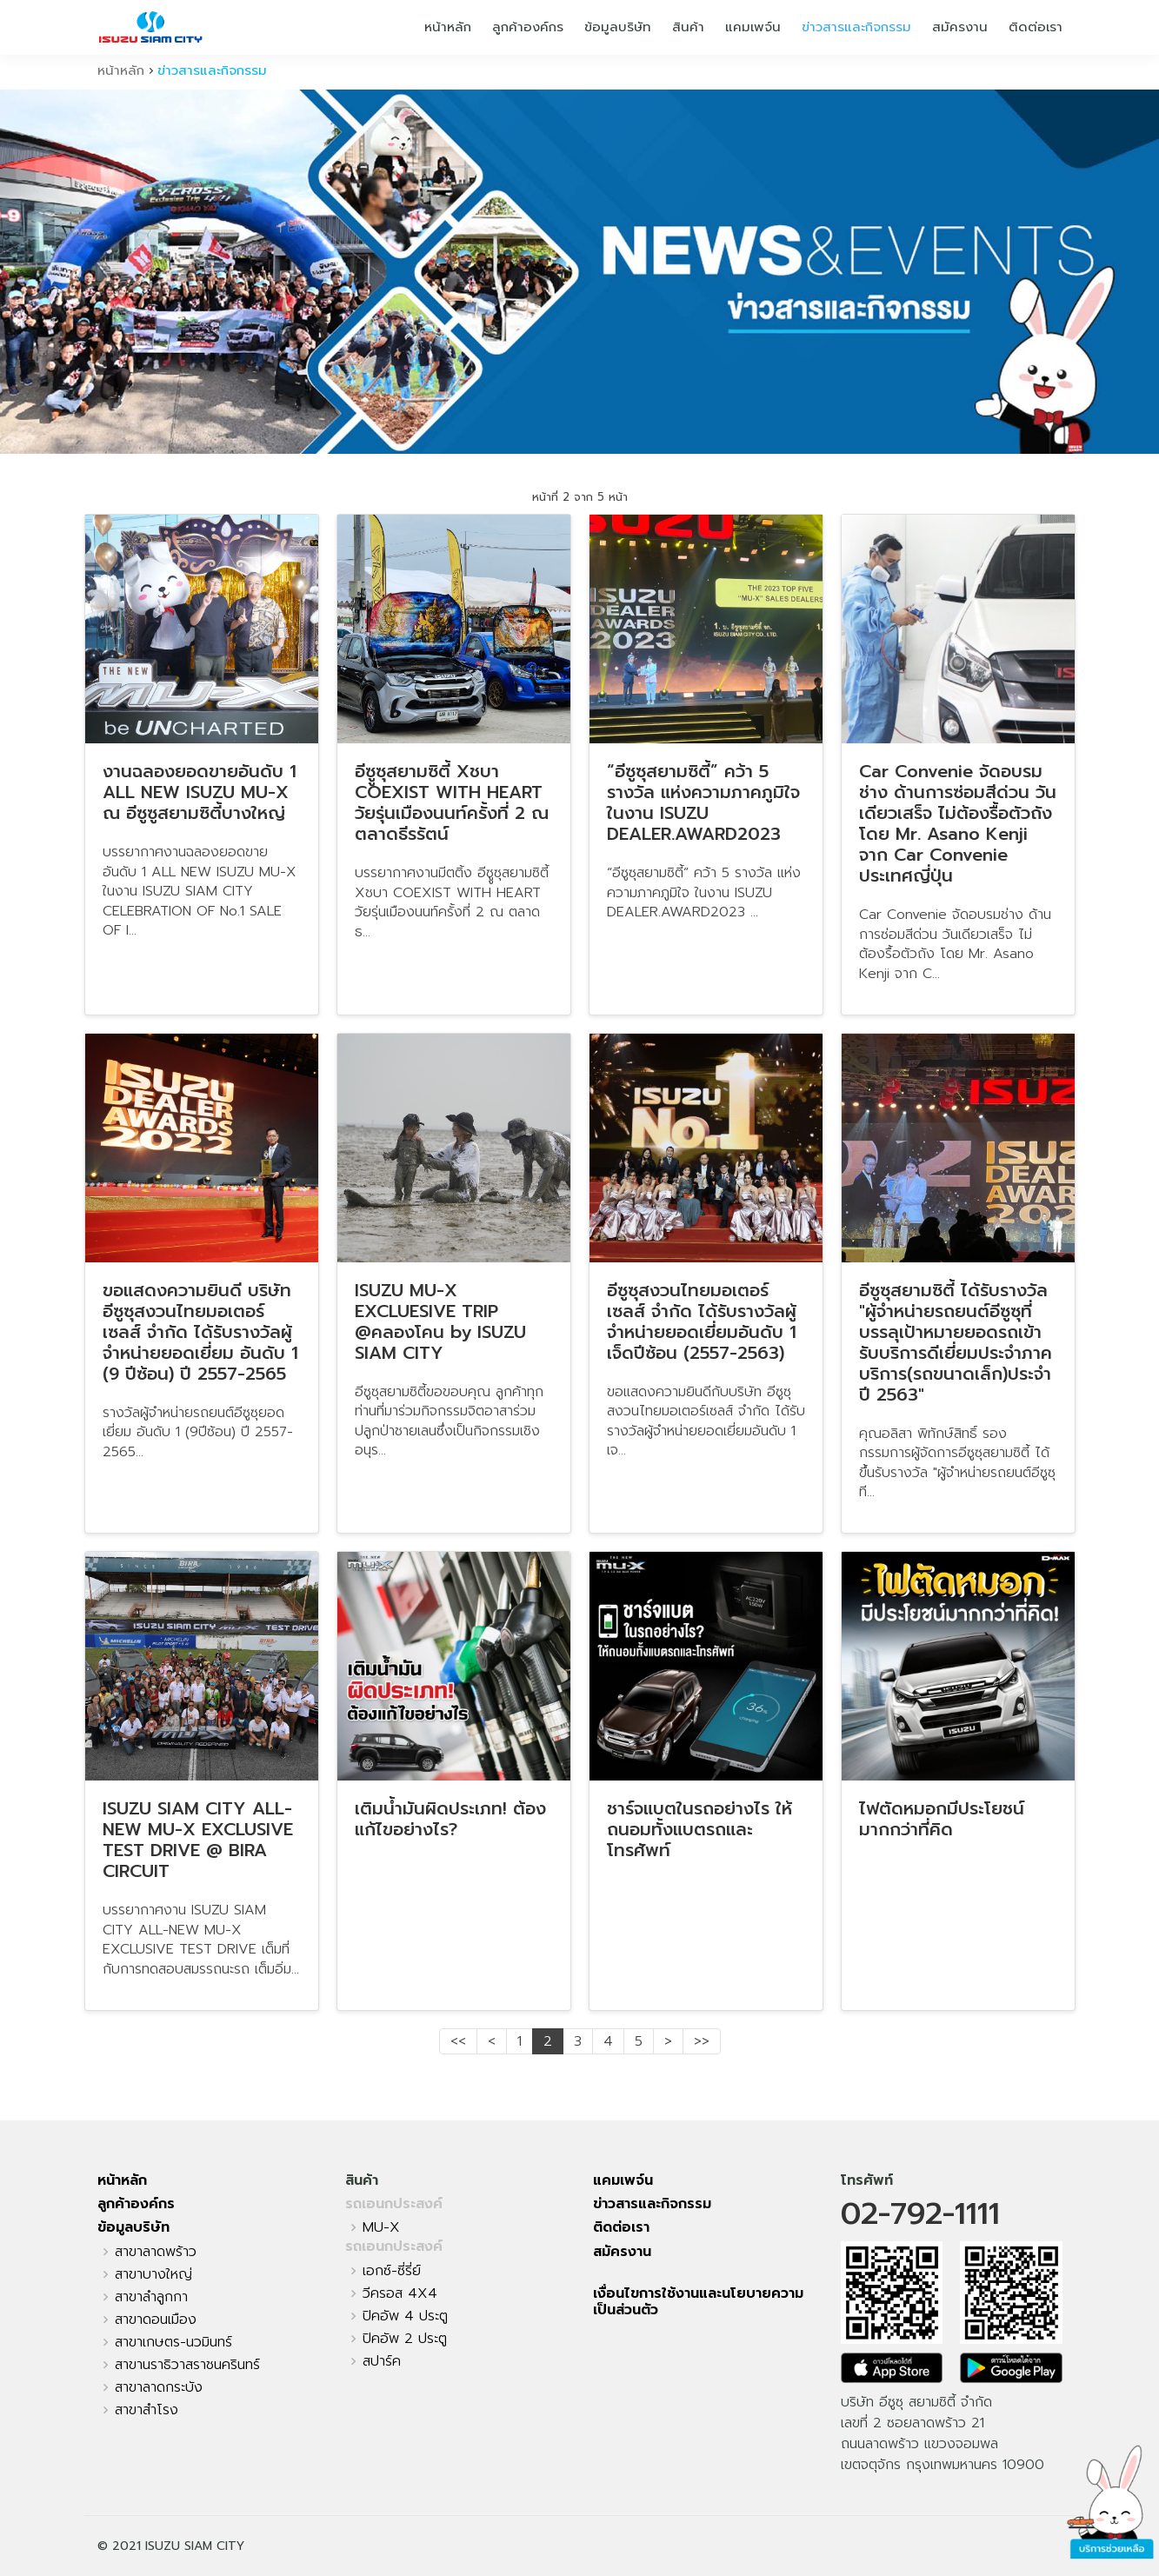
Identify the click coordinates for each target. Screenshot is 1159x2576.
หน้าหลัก (447, 27)
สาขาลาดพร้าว (155, 2252)
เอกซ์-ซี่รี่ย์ (392, 2271)
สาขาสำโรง (146, 2410)
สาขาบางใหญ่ (153, 2274)
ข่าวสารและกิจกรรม (856, 27)
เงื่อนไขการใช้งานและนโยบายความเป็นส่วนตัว (698, 2301)
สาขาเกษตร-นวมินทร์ (173, 2342)
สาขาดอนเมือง (155, 2319)
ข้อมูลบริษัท (617, 27)
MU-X (381, 2227)
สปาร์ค (382, 2361)
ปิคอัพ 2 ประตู (405, 2339)
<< (458, 2041)
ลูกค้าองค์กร (527, 27)
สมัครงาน (960, 27)
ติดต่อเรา (1035, 27)
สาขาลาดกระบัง (159, 2387)
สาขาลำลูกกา (151, 2297)
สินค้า (688, 27)
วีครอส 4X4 (400, 2293)
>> (701, 2041)
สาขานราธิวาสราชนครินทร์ (187, 2365)
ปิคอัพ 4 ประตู (405, 2316)
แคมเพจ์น (753, 27)
